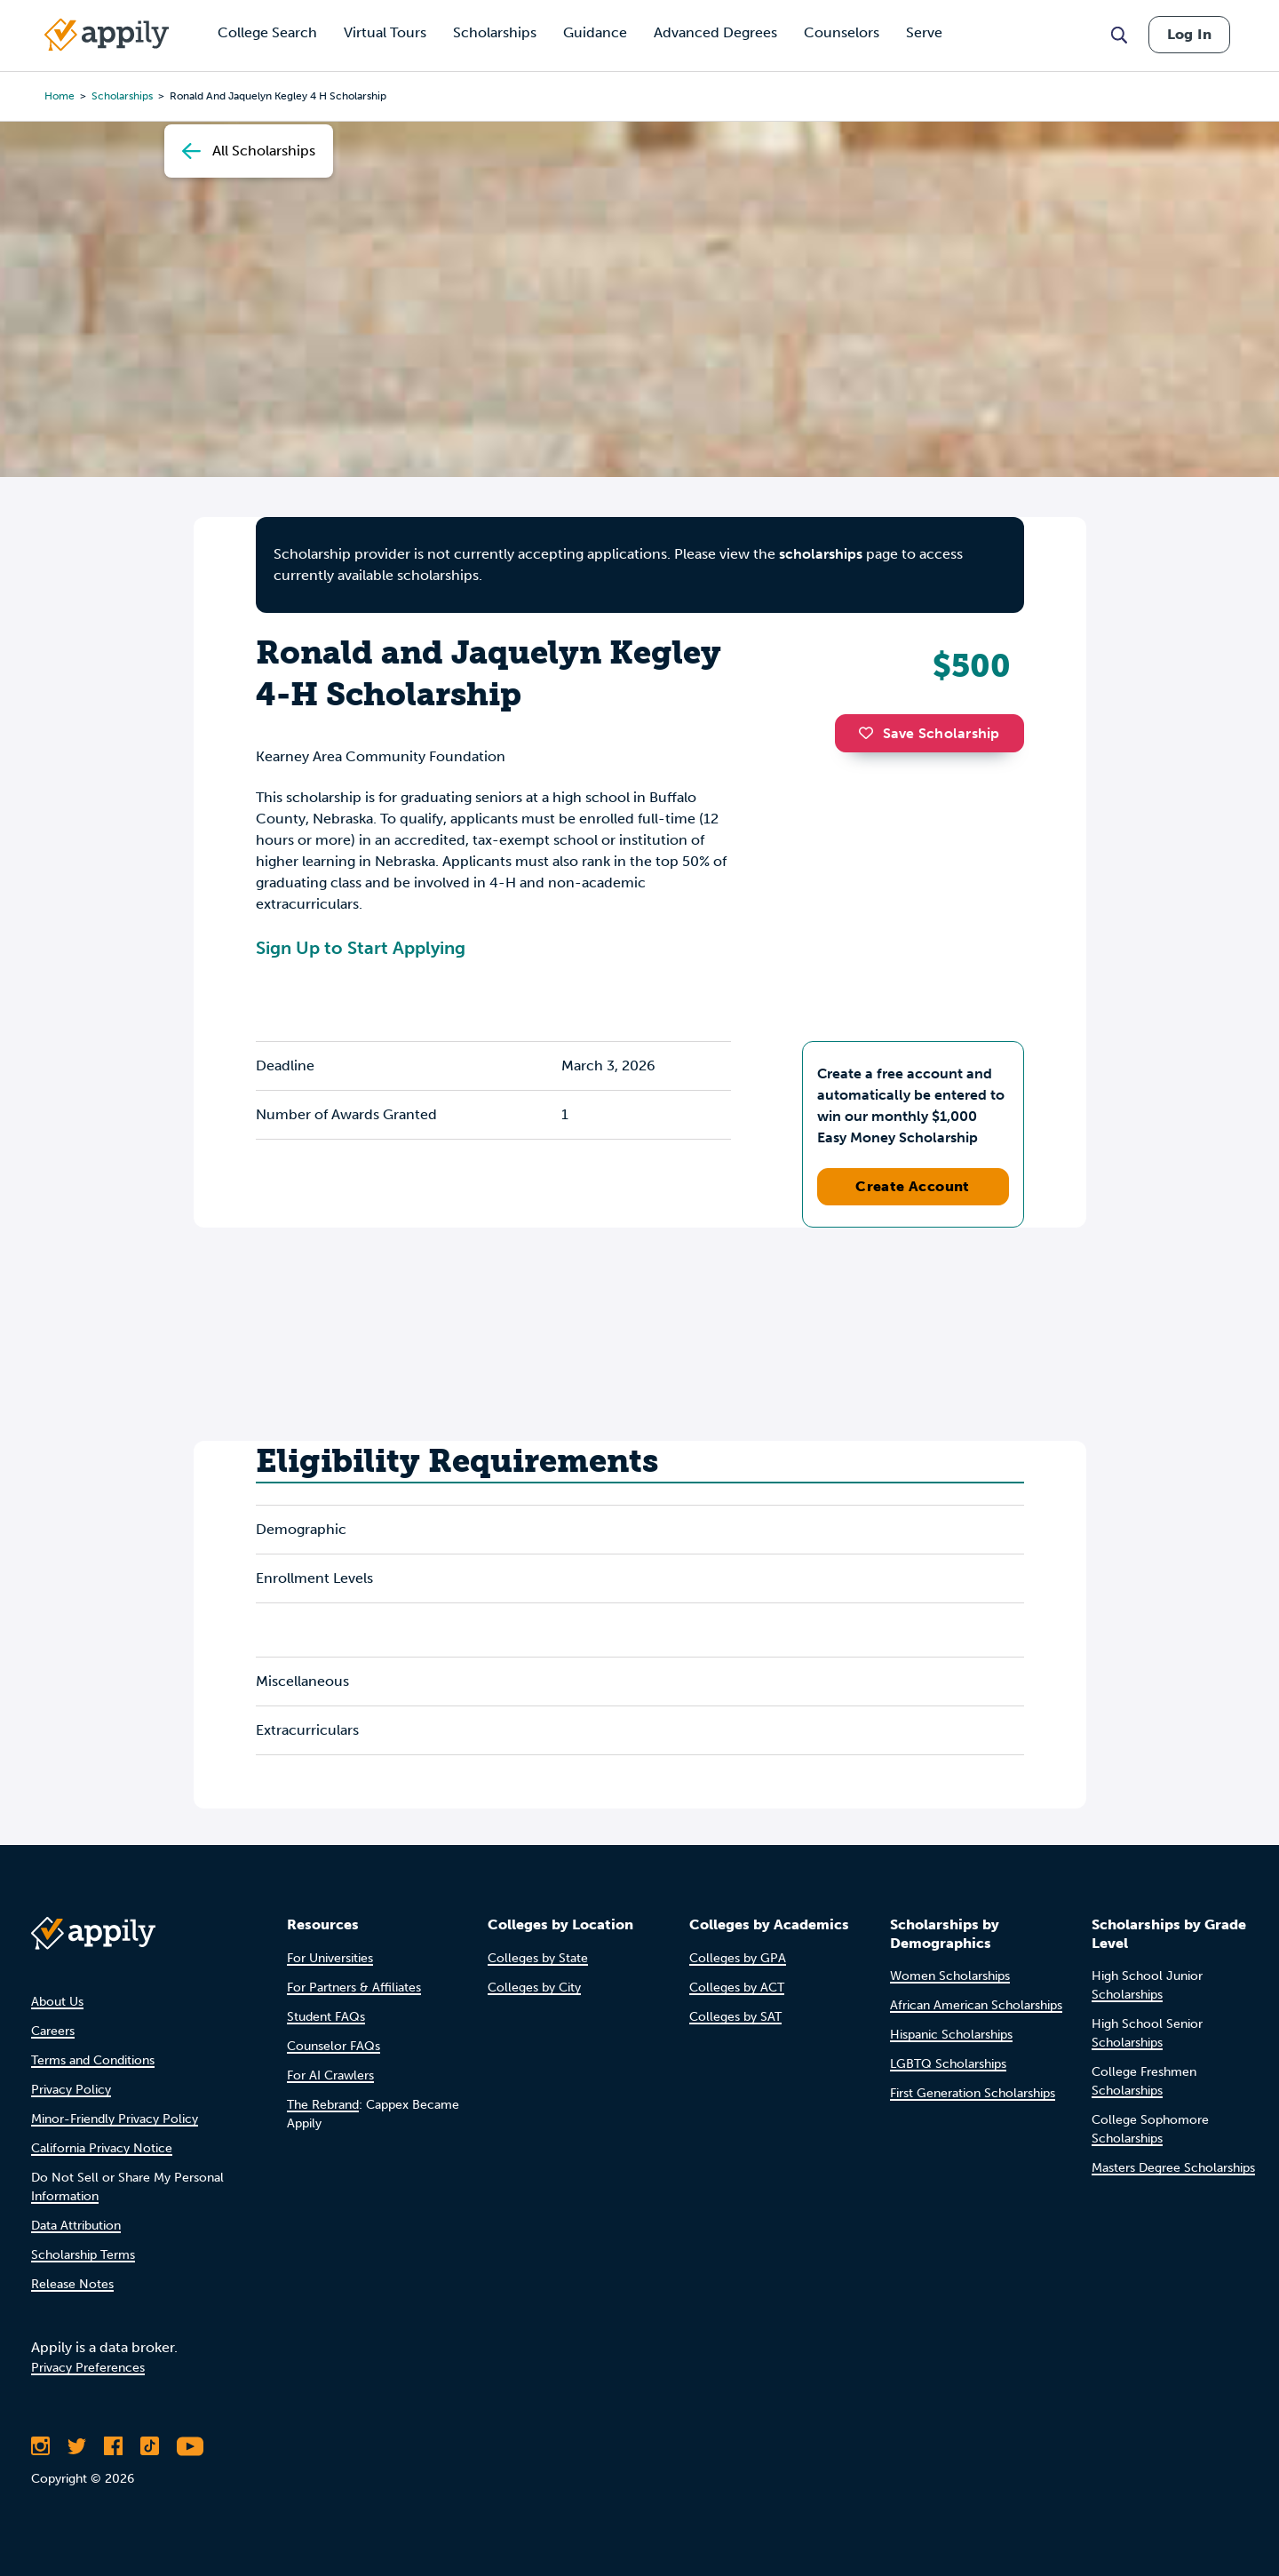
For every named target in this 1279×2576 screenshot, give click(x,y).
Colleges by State (538, 1958)
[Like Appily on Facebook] (113, 2446)
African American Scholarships (976, 2005)
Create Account (912, 1186)
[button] (870, 733)
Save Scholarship (929, 733)
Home (59, 96)
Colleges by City (534, 1987)
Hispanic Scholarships (951, 2034)
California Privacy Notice (101, 2148)
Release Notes (72, 2284)
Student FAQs (326, 2016)
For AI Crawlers (330, 2075)
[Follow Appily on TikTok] (149, 2446)
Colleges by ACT (736, 1987)
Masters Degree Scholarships (1173, 2167)
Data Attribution (76, 2225)
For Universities (330, 1958)
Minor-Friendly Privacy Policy (114, 2119)
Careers (53, 2031)
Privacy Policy (71, 2089)
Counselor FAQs (333, 2046)
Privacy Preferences (88, 2367)
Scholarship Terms (83, 2254)
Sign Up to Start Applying (360, 947)
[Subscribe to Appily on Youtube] (190, 2446)
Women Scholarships (950, 1976)
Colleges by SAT (735, 2016)
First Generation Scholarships (972, 2093)
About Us (57, 2001)
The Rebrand (323, 2104)
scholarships (820, 553)
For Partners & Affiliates (354, 1987)
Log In (1189, 34)
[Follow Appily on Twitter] (77, 2446)
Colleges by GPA (737, 1958)
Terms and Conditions (93, 2060)
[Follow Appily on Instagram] (40, 2446)
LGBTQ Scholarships (948, 2063)
